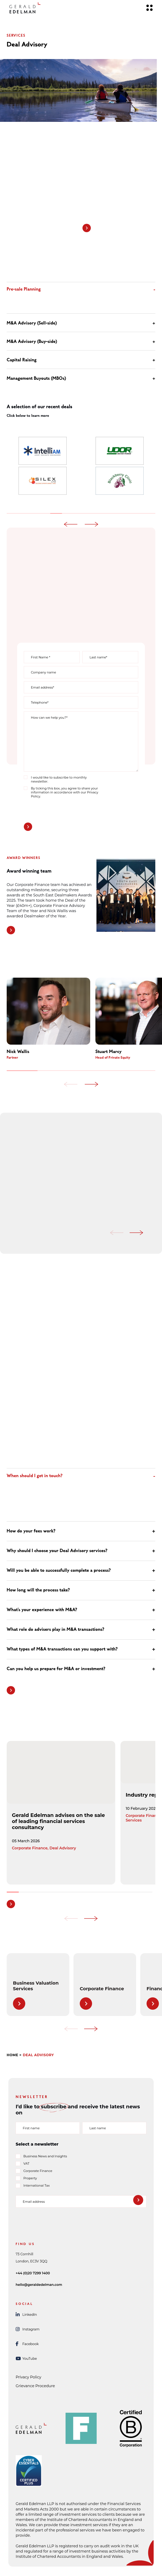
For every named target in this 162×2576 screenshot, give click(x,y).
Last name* (98, 657)
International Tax (36, 2185)
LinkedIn (26, 2314)
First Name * (40, 657)
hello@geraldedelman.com (39, 2285)
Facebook (27, 2344)
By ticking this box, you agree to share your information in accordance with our (64, 792)
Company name (43, 672)
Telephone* (39, 702)
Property (30, 2178)
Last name (97, 2128)
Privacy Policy (28, 2377)
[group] (48, 1019)
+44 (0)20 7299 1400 (33, 2273)
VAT (26, 2163)
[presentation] (55, 809)
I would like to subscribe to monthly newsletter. (59, 779)
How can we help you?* (49, 718)
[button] (70, 1085)
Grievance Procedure (35, 2386)
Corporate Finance (37, 2171)
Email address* (42, 687)
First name (31, 2128)
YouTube (26, 2358)
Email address (34, 2201)
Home (12, 2055)
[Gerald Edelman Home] (25, 7)
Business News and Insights (45, 2156)
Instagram (27, 2329)
